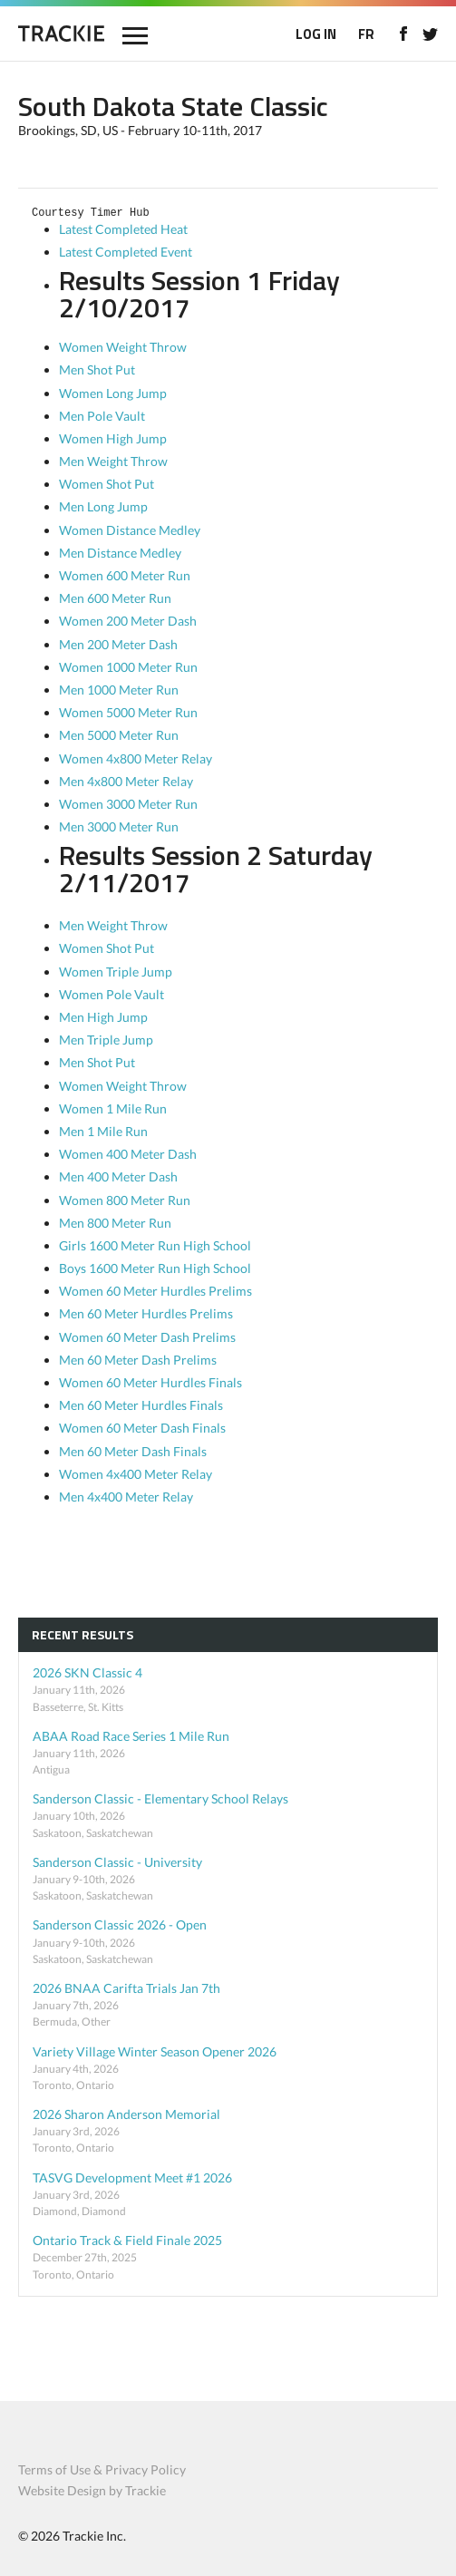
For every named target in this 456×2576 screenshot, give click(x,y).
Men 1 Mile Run (103, 1131)
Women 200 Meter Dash (128, 620)
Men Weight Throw (113, 461)
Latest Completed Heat (124, 229)
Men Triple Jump (106, 1039)
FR (366, 34)
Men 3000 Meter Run (119, 826)
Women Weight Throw (123, 347)
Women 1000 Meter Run (128, 667)
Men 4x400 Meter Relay (126, 1496)
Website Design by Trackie (92, 2490)
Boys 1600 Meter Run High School (155, 1268)
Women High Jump (113, 438)
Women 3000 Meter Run (128, 804)
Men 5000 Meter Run (119, 735)
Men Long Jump (103, 506)
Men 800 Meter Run (115, 1222)
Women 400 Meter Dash (128, 1154)
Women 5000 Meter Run (128, 712)
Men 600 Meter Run (115, 598)
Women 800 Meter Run (124, 1200)
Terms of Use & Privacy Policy (102, 2469)
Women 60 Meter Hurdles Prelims (155, 1290)
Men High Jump (103, 1017)
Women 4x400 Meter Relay (135, 1474)
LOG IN (316, 34)
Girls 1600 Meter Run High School (155, 1245)
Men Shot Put (97, 369)
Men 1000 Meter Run (119, 689)
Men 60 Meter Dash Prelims (138, 1359)
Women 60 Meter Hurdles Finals (150, 1382)
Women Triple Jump (115, 971)
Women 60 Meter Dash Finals (142, 1427)
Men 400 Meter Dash (118, 1176)
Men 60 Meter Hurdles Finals (141, 1405)
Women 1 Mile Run (113, 1108)
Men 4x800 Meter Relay (126, 781)
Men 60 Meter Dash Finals (133, 1451)
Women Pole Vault (111, 994)
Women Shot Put (106, 483)
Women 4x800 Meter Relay (135, 758)
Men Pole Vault (102, 415)
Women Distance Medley (129, 530)
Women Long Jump (113, 393)
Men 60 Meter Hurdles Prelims (146, 1313)
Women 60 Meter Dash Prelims (147, 1337)
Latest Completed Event (127, 251)
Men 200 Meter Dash (118, 644)
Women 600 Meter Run (124, 575)
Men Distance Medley (120, 552)
